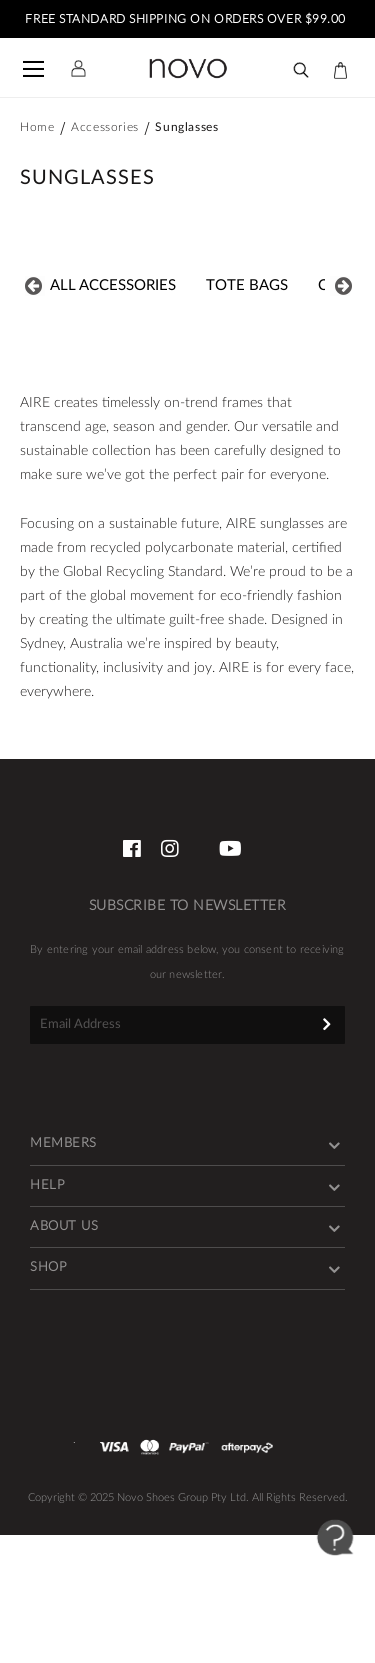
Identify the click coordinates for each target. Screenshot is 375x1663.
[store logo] (188, 68)
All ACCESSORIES (113, 285)
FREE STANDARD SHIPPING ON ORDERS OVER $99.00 (187, 19)
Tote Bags (247, 285)
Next (340, 286)
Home (37, 127)
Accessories (105, 127)
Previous (35, 286)
